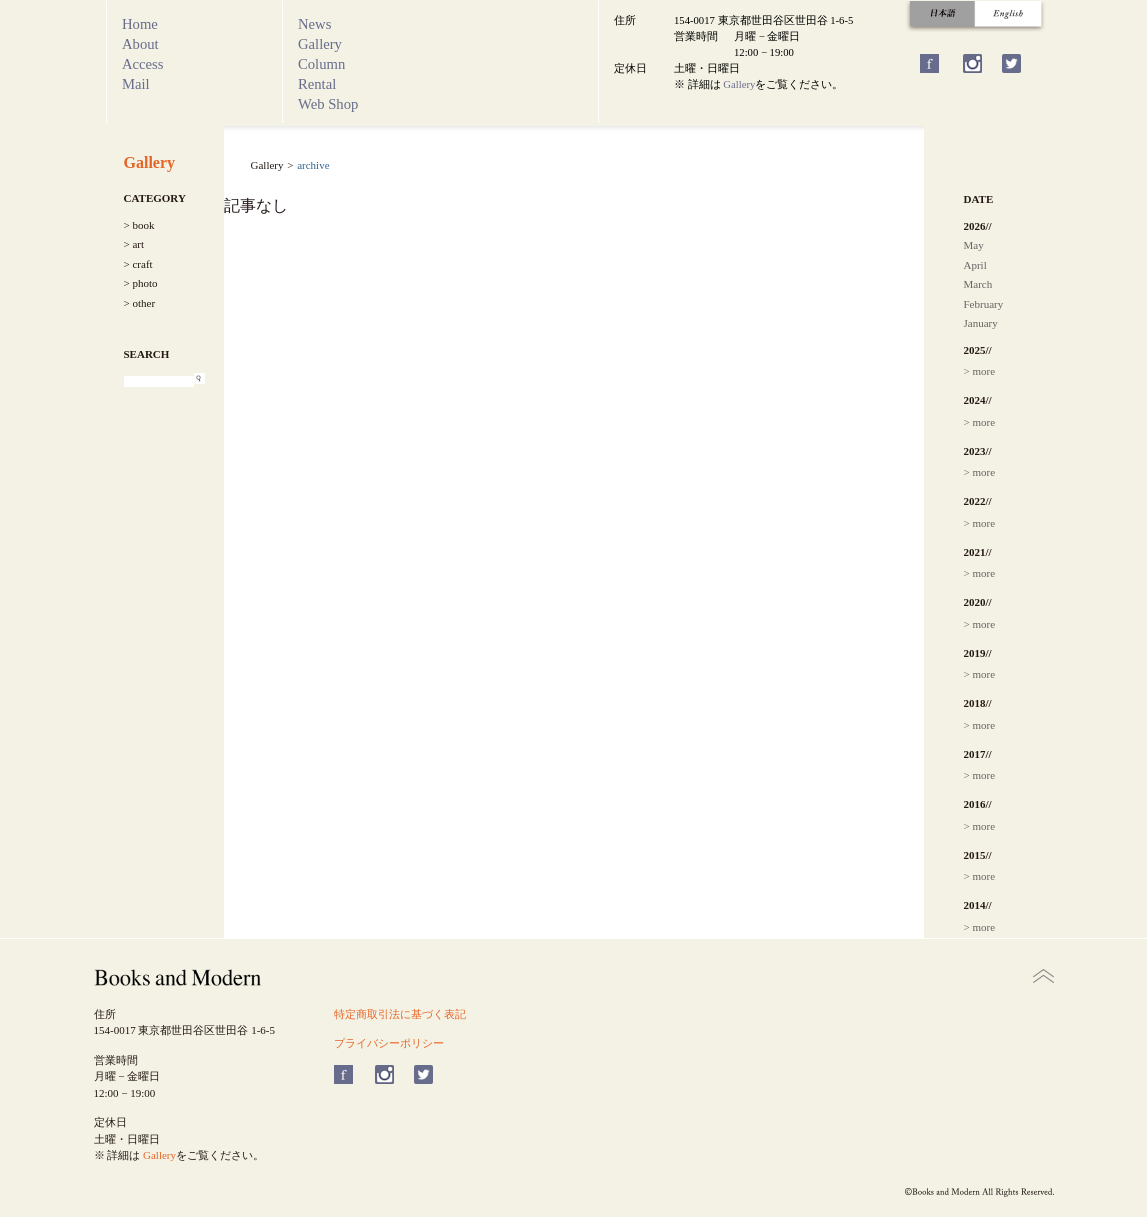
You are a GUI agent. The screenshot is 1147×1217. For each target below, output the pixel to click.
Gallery (320, 44)
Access (143, 64)
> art (134, 244)
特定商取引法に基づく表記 (400, 1014)
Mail (136, 84)
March (978, 284)
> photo (141, 283)
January (981, 323)
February (984, 304)
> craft (138, 264)
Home (140, 24)
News (314, 24)
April (975, 265)
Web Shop (328, 104)
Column (321, 64)
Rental (317, 84)
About (140, 44)
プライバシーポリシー (389, 1043)
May (974, 245)
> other (140, 303)
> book (139, 225)
